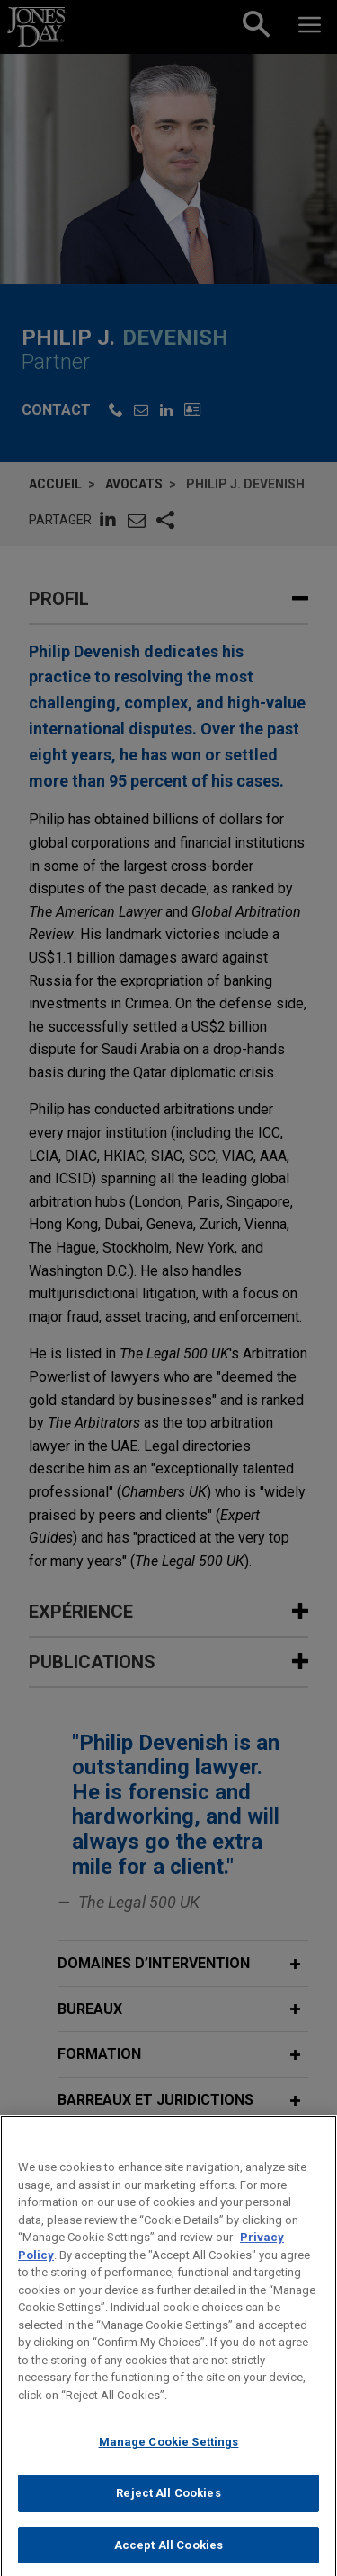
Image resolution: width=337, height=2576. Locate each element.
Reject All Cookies (168, 2512)
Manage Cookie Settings (169, 2460)
